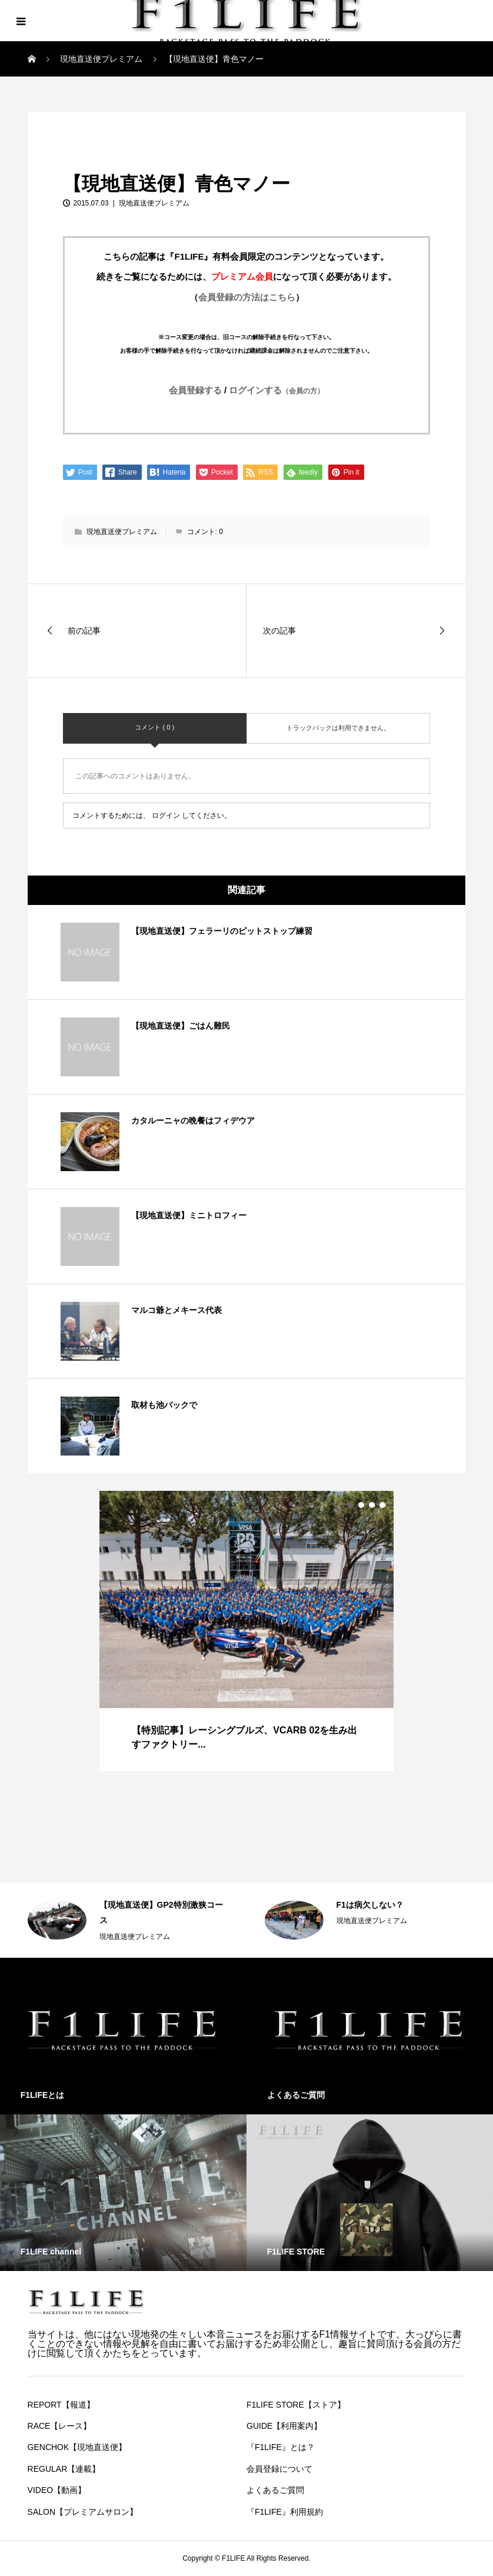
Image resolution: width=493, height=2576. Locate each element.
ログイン (166, 815)
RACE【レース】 (60, 2426)
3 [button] (372, 1505)
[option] (246, 1631)
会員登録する (195, 390)
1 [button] (351, 1505)
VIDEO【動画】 (57, 2490)
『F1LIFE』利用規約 (284, 2512)
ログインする (276, 390)
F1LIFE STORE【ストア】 (295, 2404)
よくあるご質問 (275, 2490)
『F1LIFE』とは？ (280, 2447)
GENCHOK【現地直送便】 (77, 2447)
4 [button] (382, 1505)
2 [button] (361, 1505)
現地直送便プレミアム (75, 125)
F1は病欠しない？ (370, 1904)
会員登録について (279, 2469)
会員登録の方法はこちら (246, 297)
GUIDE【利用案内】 (284, 2426)
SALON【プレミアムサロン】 (83, 2512)
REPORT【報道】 (61, 2404)
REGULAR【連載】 (64, 2469)
